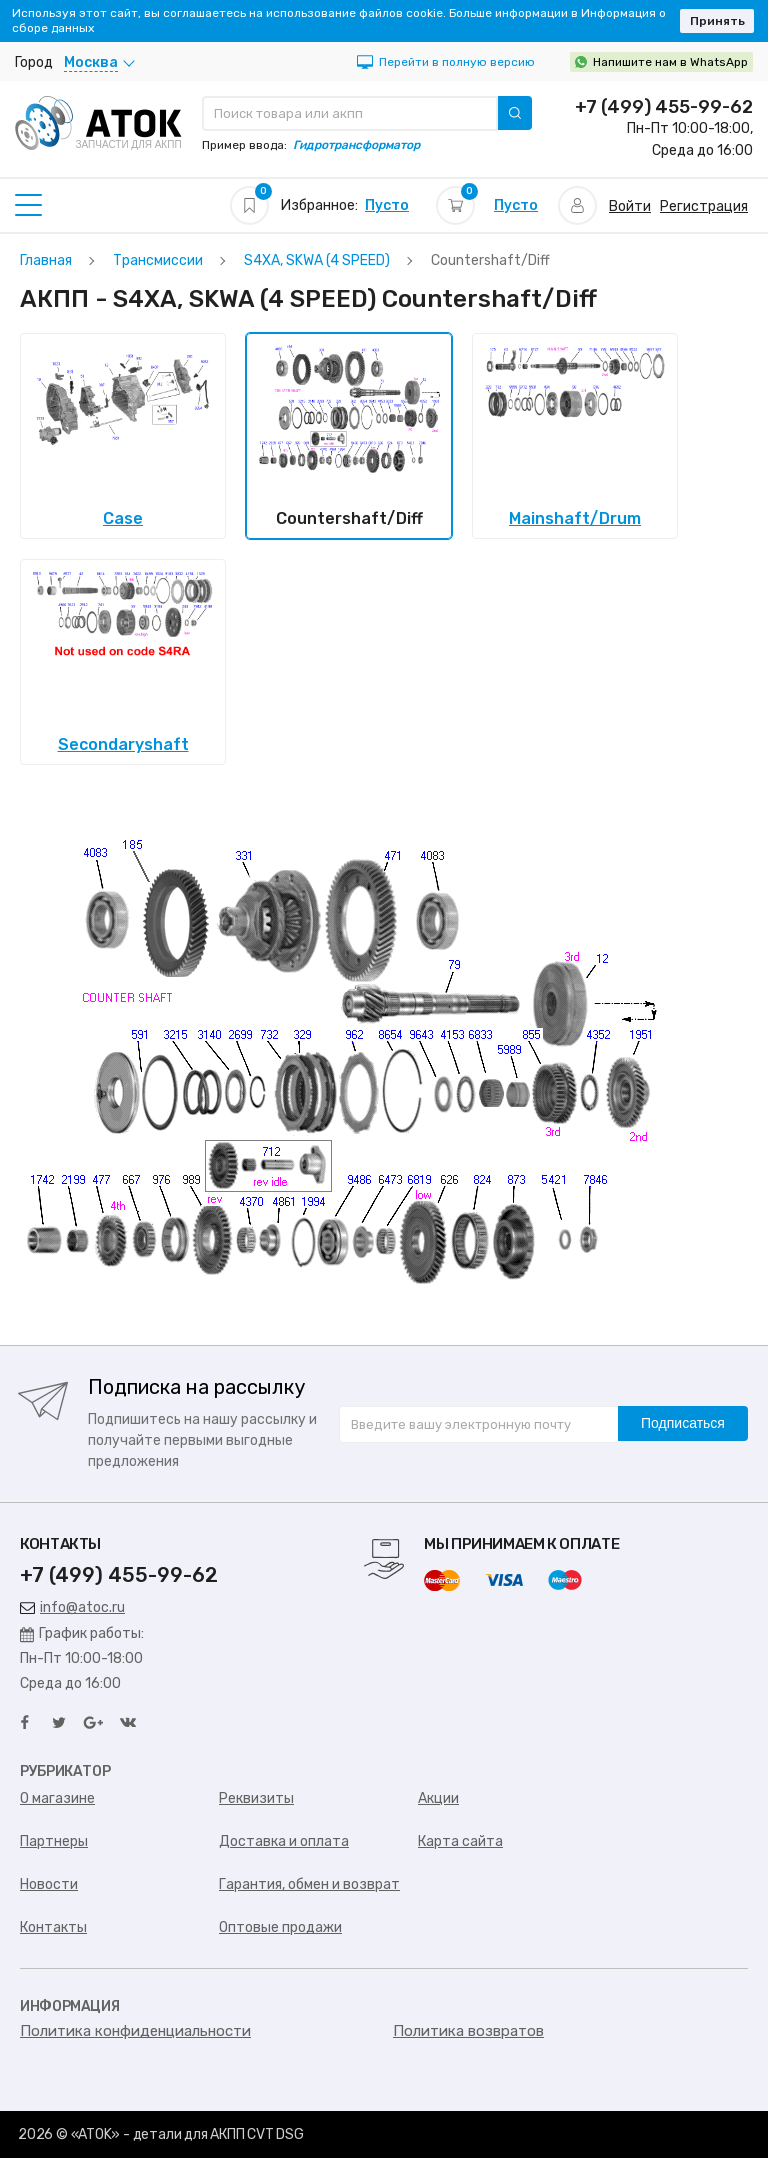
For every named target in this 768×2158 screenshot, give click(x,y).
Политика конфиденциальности (135, 2031)
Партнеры (54, 1841)
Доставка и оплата (284, 1841)
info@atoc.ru (72, 1607)
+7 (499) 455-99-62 (664, 107)
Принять (717, 21)
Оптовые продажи (280, 1927)
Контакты (53, 1927)
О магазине (57, 1798)
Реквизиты (256, 1798)
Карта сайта (460, 1841)
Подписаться (683, 1423)
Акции (438, 1798)
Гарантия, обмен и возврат (309, 1884)
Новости (49, 1884)
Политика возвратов (468, 2031)
